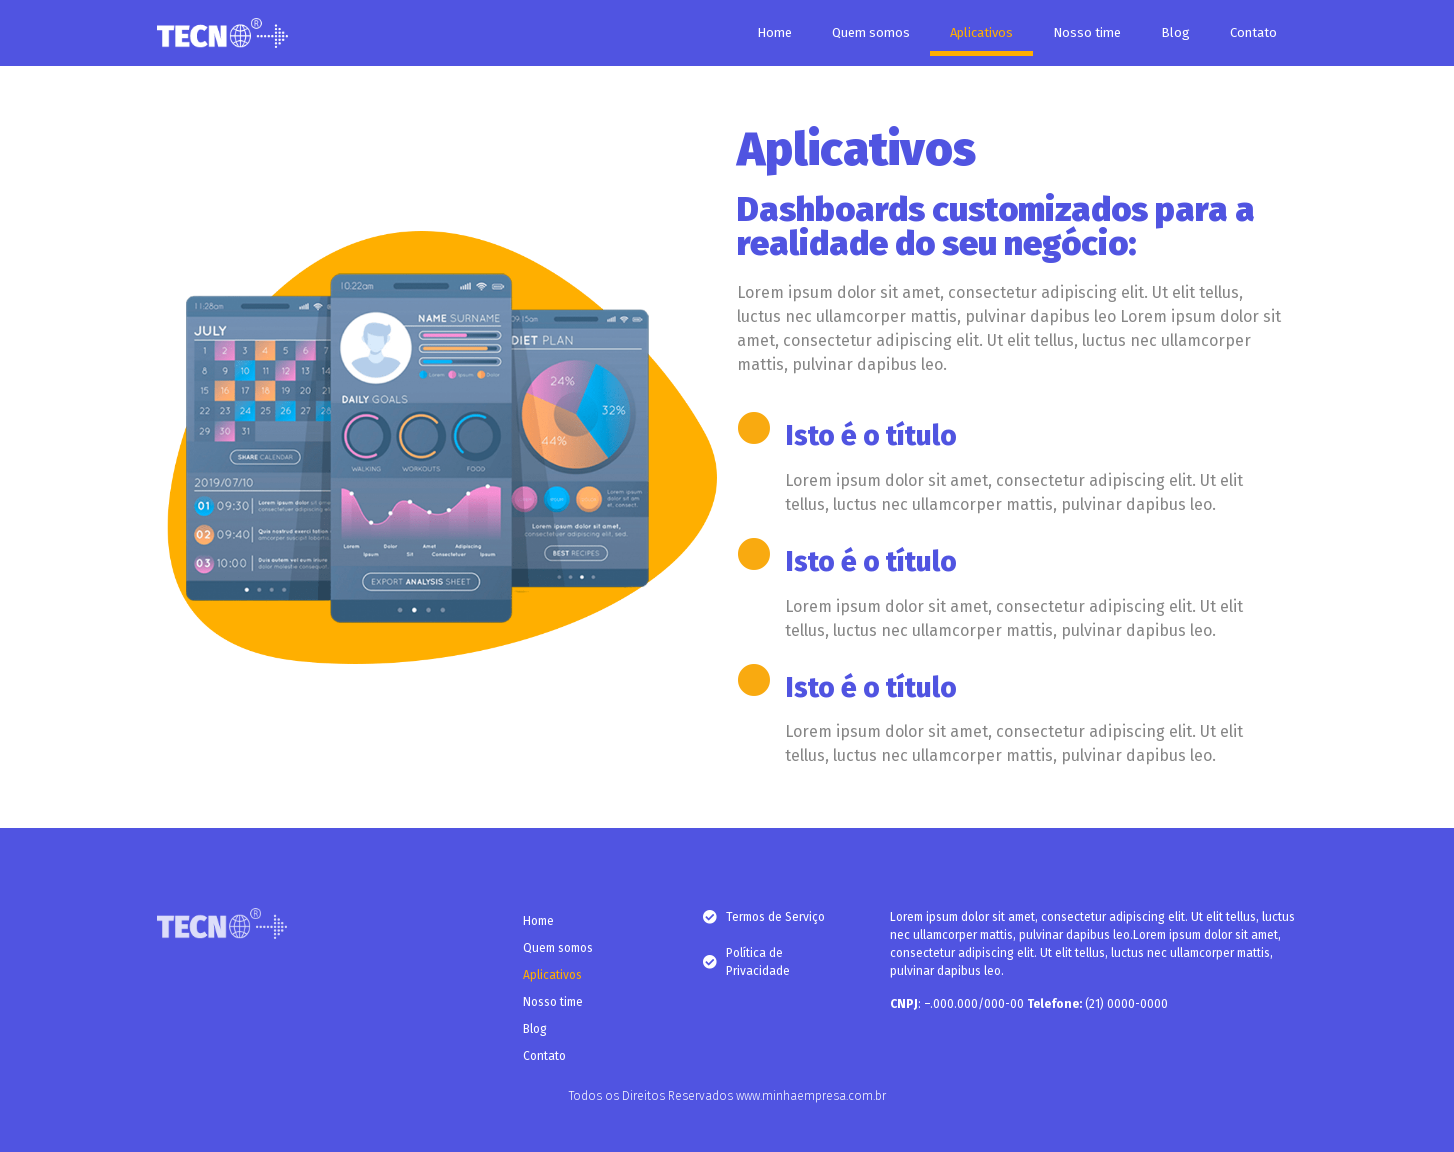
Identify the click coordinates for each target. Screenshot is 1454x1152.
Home (774, 32)
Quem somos (871, 32)
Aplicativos (981, 32)
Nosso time (1087, 32)
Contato (1253, 32)
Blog (1175, 32)
